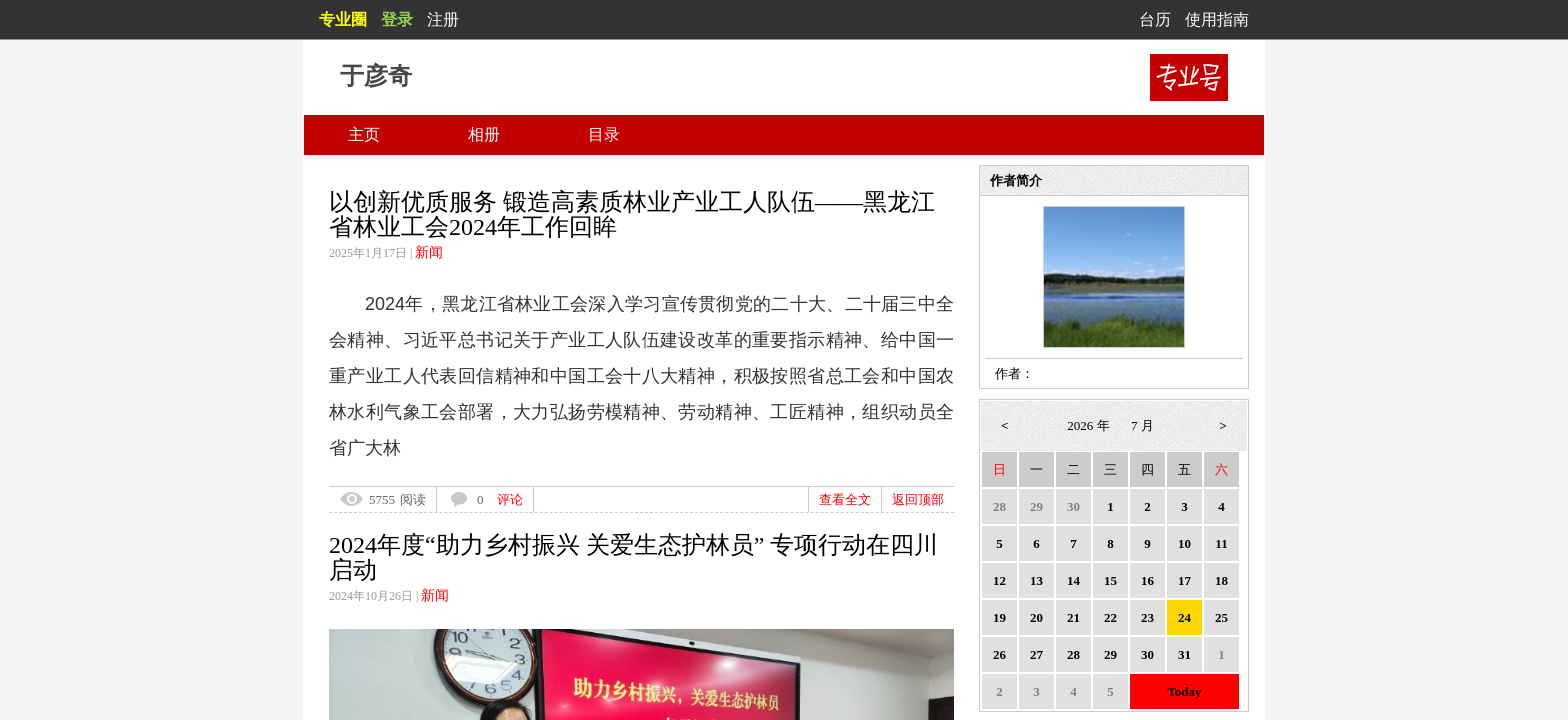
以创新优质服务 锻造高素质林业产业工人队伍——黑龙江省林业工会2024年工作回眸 (632, 214)
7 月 (1142, 425)
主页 (364, 134)
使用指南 (1217, 19)
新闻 (429, 252)
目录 (604, 134)
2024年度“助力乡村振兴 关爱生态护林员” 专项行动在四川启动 (633, 557)
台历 (1155, 19)
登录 (397, 19)
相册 (484, 134)
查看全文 (845, 499)
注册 (443, 19)
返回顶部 (918, 499)
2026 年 (1088, 425)
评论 (510, 499)
